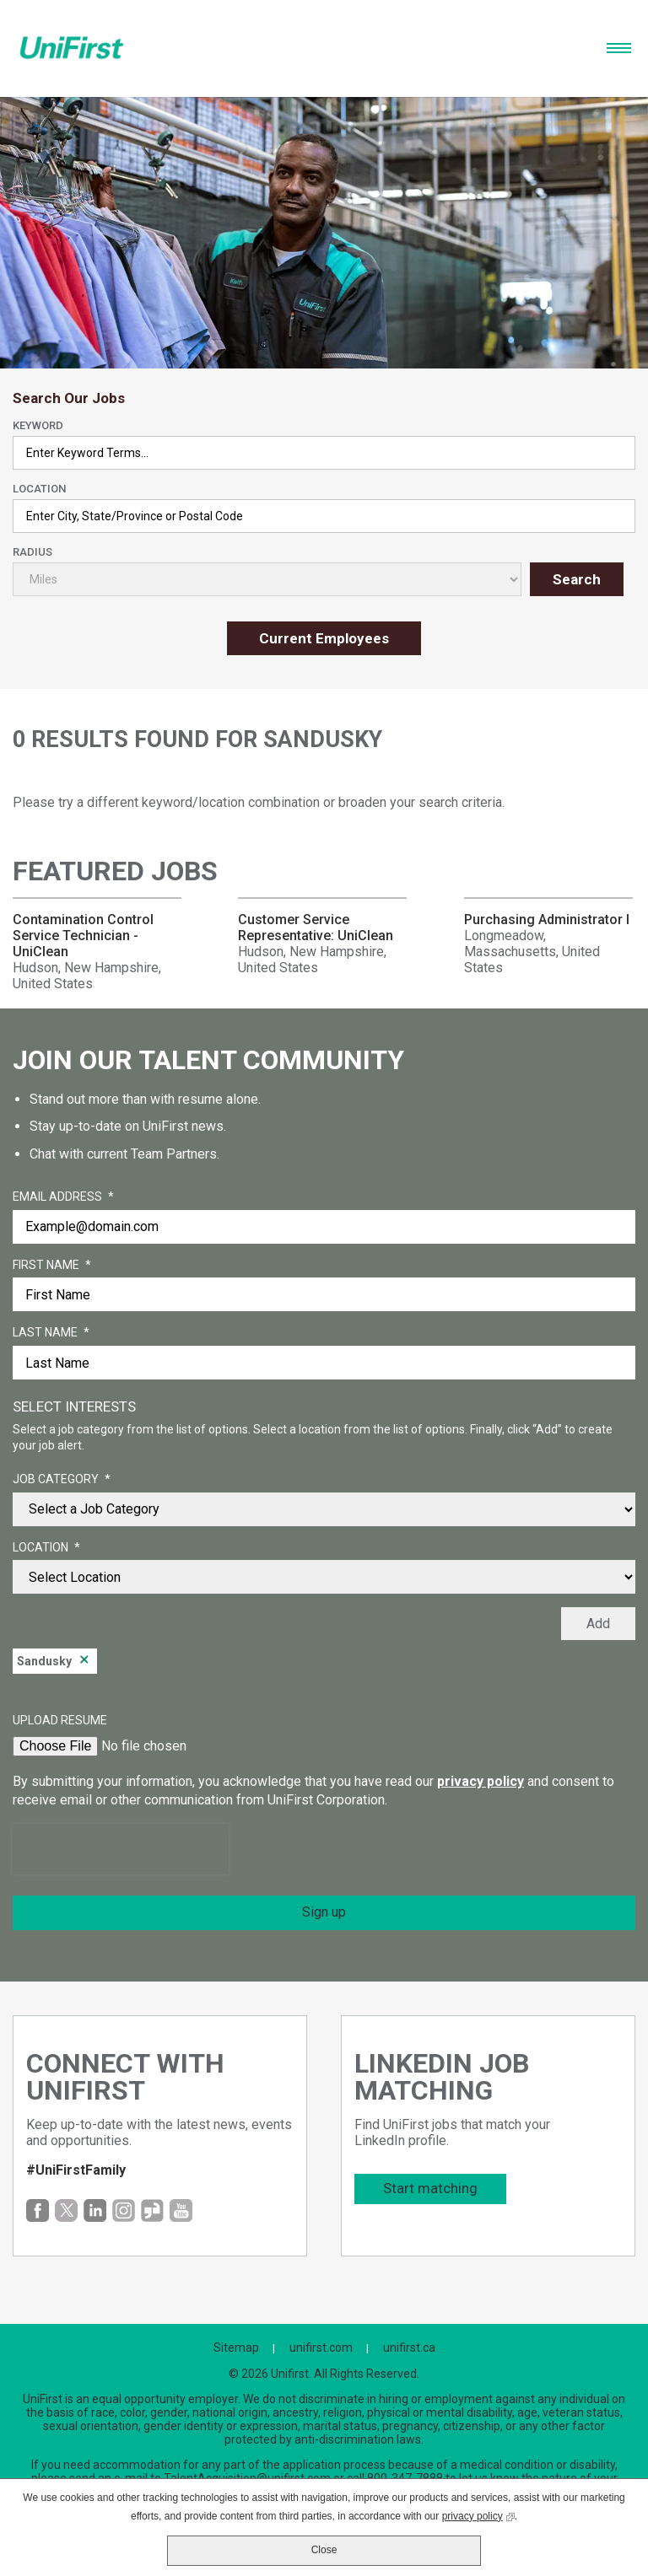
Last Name (51, 1333)
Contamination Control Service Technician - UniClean (83, 936)
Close (324, 2550)
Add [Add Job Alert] (598, 1624)
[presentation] (121, 1849)
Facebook (37, 2210)
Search (577, 579)
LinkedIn (95, 2210)
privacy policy (480, 1781)
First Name (52, 1265)
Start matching (430, 2188)
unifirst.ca (409, 2347)
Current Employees (324, 638)
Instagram (123, 2210)
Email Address (63, 1197)
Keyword (38, 425)
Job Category (62, 1479)
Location (39, 488)
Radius (32, 552)
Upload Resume (60, 1720)
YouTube (181, 2210)
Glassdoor (152, 2210)
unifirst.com (321, 2347)
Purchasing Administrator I (546, 920)
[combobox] (324, 516)
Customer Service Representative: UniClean (315, 928)
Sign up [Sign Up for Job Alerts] (324, 1912)
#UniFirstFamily (76, 2170)
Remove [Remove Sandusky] (84, 1661)
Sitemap (236, 2347)
